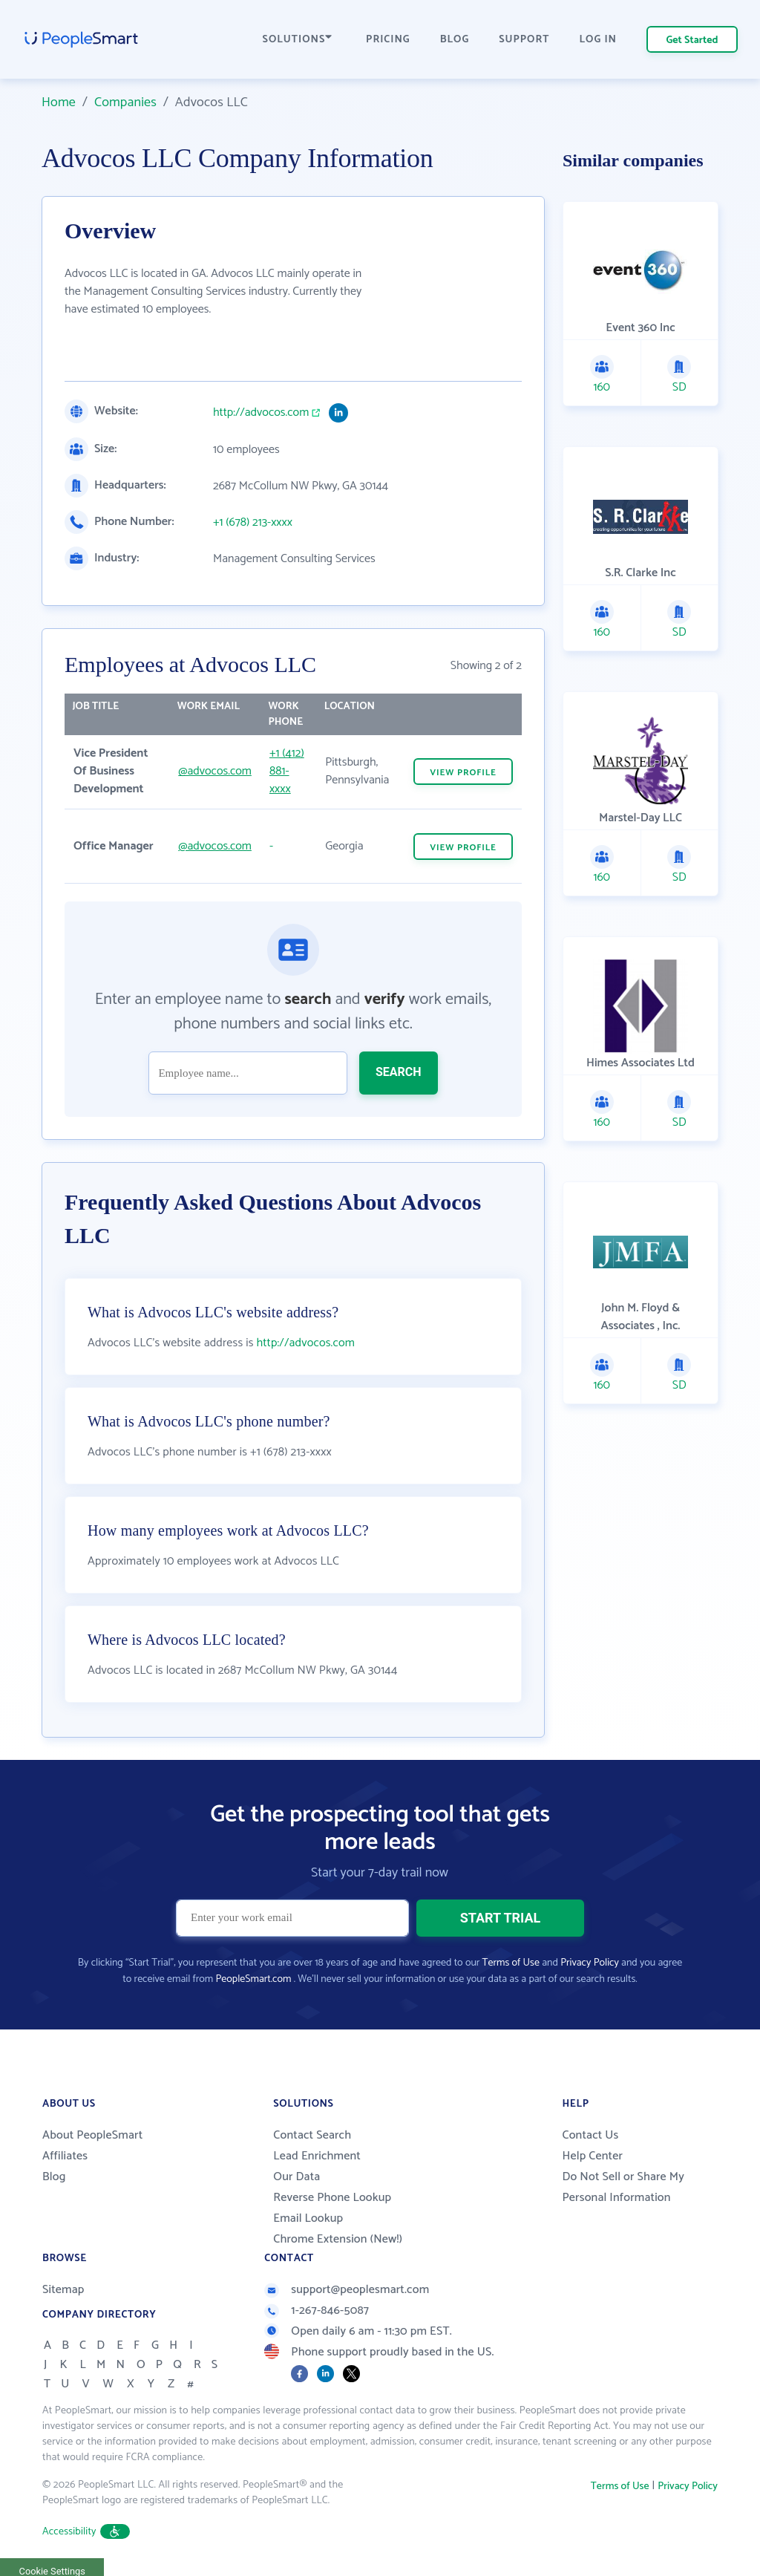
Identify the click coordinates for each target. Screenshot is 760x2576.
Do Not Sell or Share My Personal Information (623, 2187)
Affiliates (65, 2156)
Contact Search (312, 2135)
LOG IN (599, 39)
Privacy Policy (589, 1963)
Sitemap (63, 2290)
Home (59, 102)
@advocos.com (215, 771)
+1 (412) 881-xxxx (286, 771)
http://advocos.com (261, 413)
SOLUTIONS (297, 39)
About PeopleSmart (92, 2135)
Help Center (592, 2156)
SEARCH (399, 1072)
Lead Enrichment (317, 2156)
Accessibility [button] (86, 2531)
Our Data (296, 2177)
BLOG (455, 39)
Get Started (692, 40)
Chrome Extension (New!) (337, 2239)
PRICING (388, 39)
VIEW (463, 773)
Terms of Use (511, 1963)
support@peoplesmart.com (346, 2290)
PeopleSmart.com (253, 1979)
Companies (125, 102)
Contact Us (590, 2135)
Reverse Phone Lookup (332, 2198)
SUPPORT (524, 39)
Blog (54, 2177)
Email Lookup (308, 2218)
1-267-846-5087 (316, 2311)
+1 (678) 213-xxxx (252, 523)
